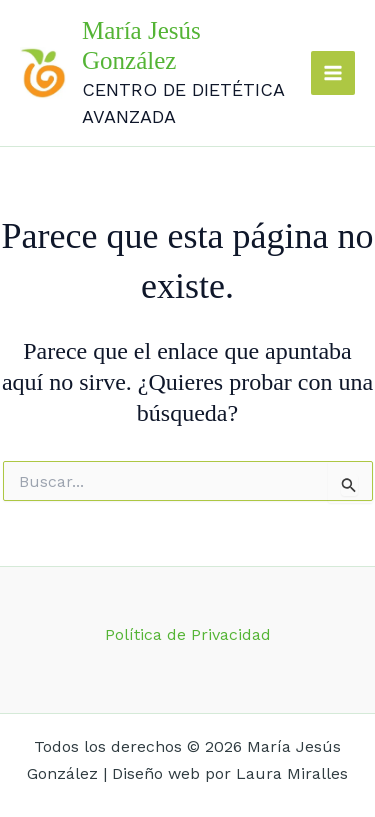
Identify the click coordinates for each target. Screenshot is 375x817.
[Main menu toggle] (333, 73)
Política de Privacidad (188, 634)
